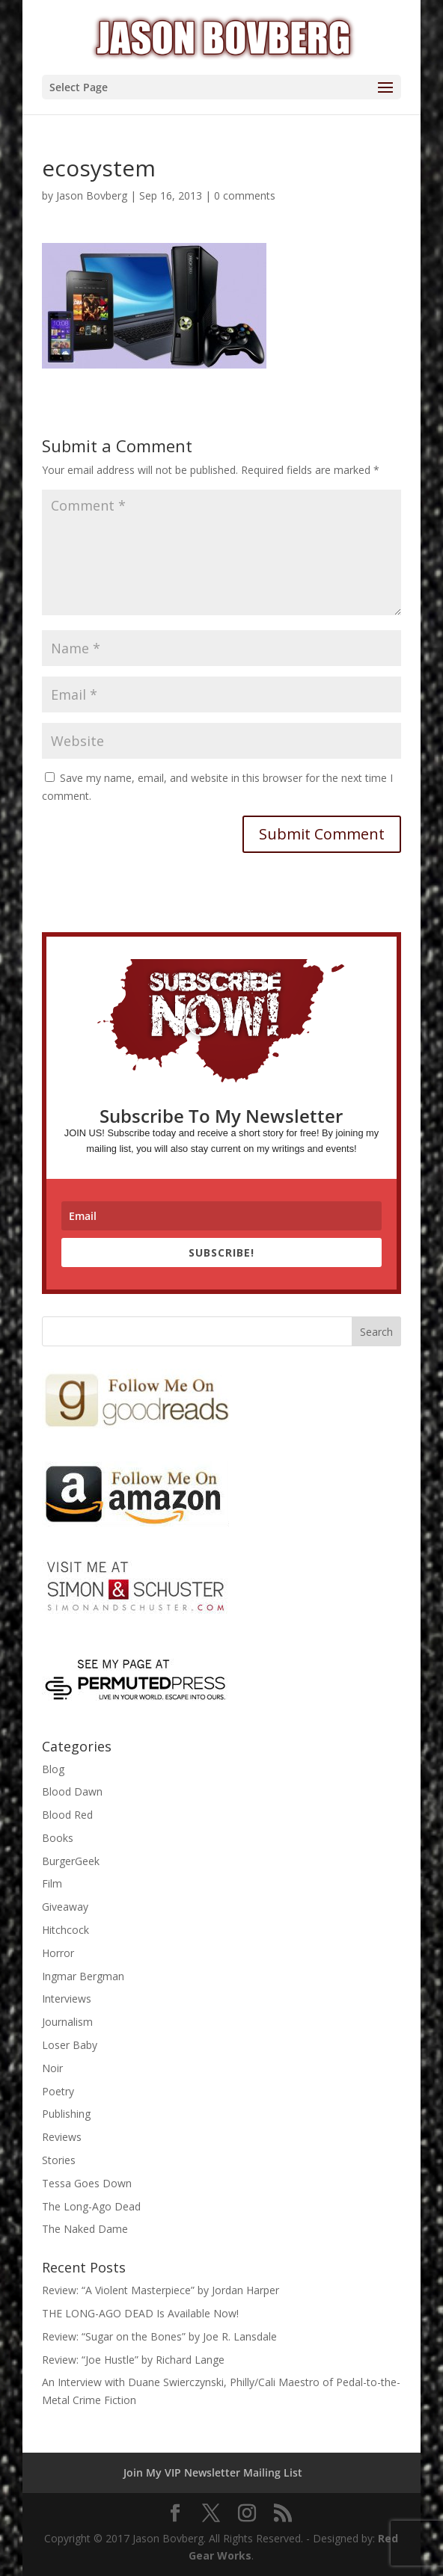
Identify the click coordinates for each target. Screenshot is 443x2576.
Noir (52, 2068)
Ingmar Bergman (83, 1976)
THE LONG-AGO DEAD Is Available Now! (140, 2313)
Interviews (66, 1998)
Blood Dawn (72, 1791)
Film (52, 1883)
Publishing (66, 2114)
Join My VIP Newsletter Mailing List (212, 2472)
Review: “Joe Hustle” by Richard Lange (133, 2359)
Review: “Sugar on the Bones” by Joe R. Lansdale (159, 2336)
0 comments (244, 195)
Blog (53, 1769)
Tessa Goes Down (87, 2183)
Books (57, 1838)
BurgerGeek (71, 1861)
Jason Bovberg (91, 195)
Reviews (62, 2137)
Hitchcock (65, 1930)
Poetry (58, 2091)
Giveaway (65, 1906)
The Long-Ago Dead (91, 2206)
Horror (58, 1953)
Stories (59, 2160)
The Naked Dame (85, 2229)
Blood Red (67, 1815)
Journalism (67, 2022)
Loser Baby (69, 2045)
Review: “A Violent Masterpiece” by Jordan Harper (160, 2290)
